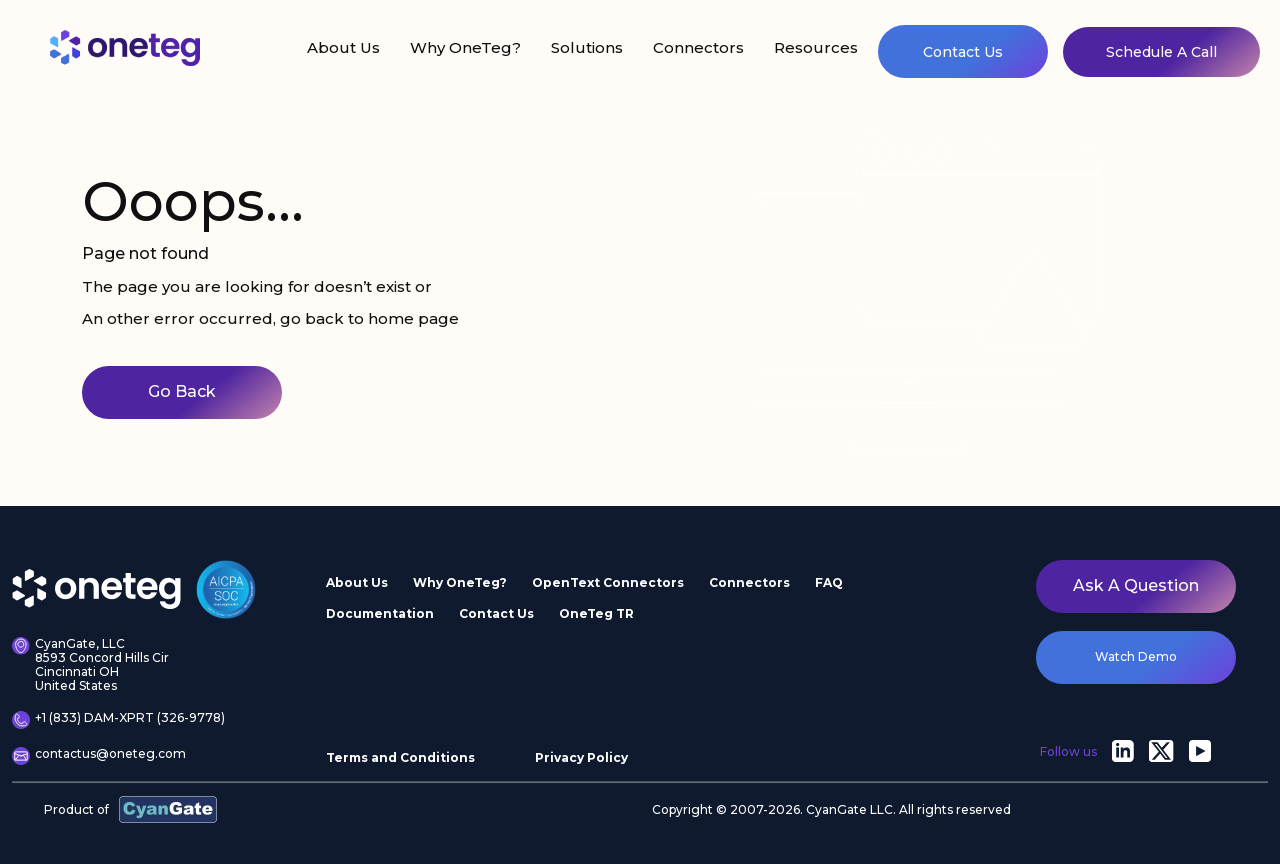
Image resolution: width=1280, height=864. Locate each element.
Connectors (698, 47)
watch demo (1136, 656)
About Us (343, 47)
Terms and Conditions (400, 757)
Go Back (182, 391)
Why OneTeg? (465, 47)
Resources (816, 47)
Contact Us (963, 52)
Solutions (587, 47)
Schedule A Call (1161, 52)
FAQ (829, 582)
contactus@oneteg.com (99, 756)
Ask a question (1136, 585)
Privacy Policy (581, 757)
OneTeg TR (596, 613)
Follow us (1068, 751)
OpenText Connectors (608, 582)
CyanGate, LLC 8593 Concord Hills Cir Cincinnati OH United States (90, 664)
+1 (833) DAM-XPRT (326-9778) (118, 720)
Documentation (380, 613)
